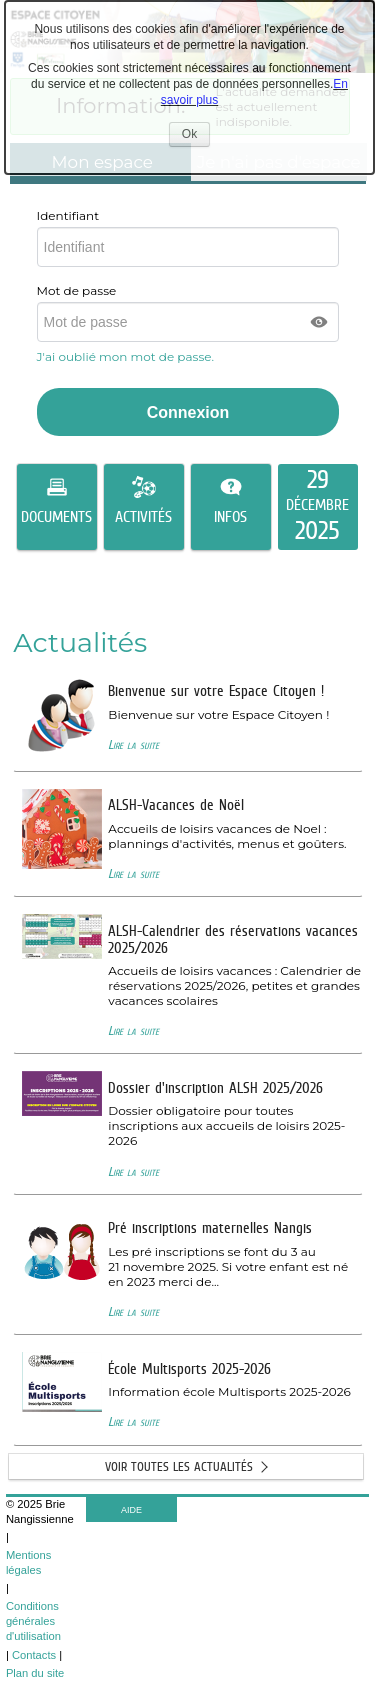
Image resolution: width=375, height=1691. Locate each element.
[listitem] (318, 507)
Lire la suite (133, 744)
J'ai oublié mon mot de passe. (127, 356)
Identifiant (68, 215)
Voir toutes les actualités (179, 1466)
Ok (196, 136)
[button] (320, 322)
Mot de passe (77, 290)
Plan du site (35, 1673)
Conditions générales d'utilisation (33, 1621)
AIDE (131, 1510)
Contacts (34, 1655)
